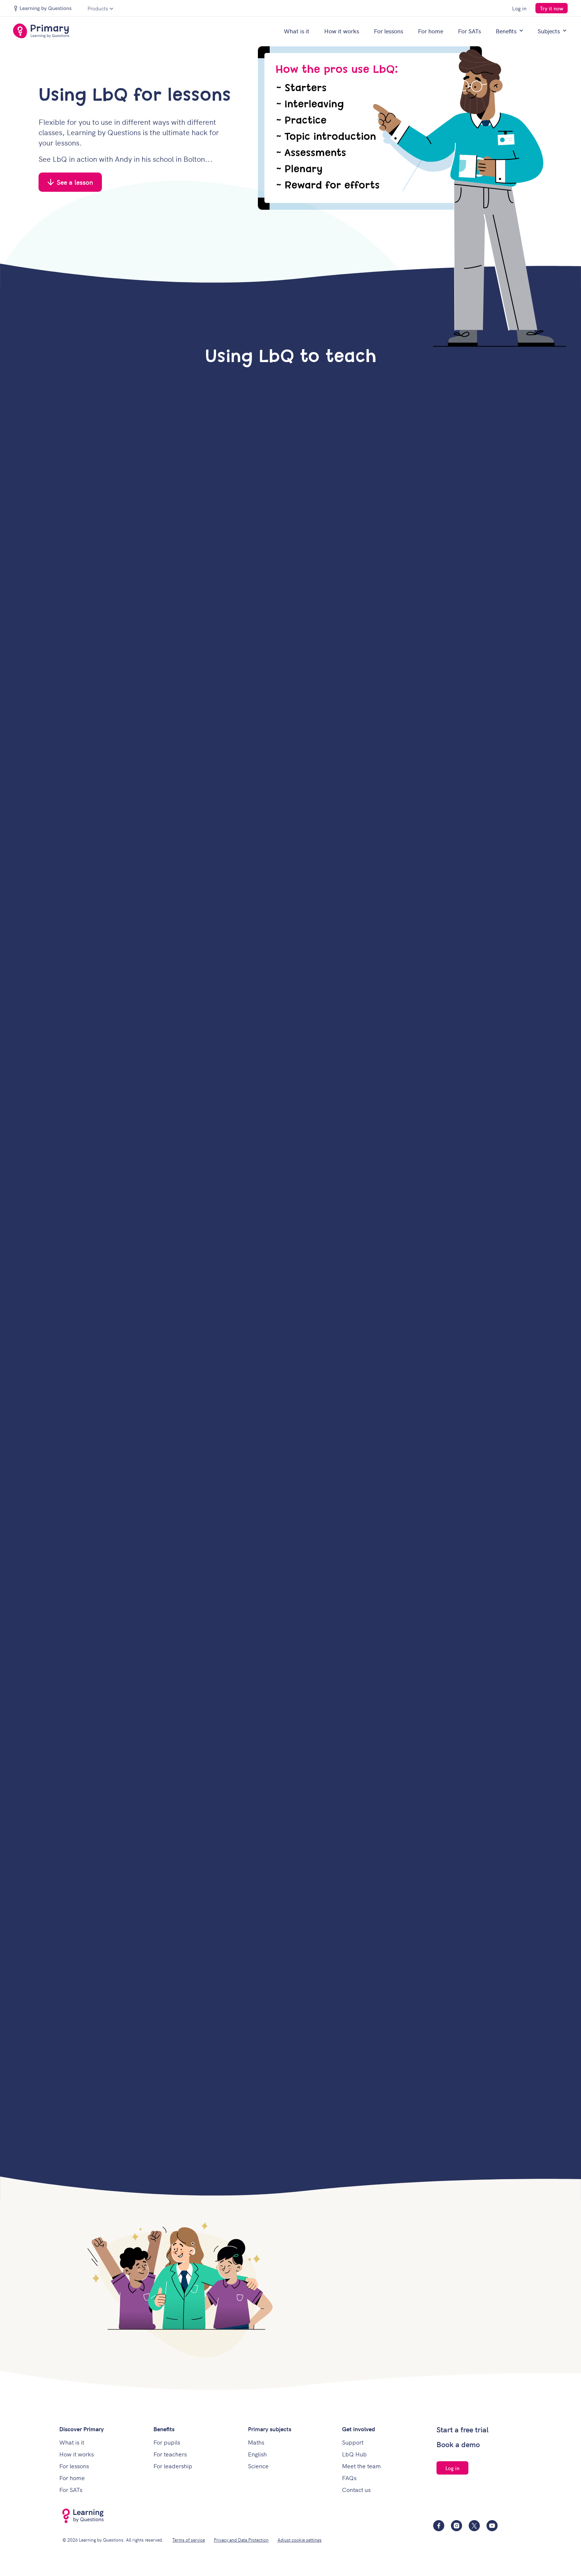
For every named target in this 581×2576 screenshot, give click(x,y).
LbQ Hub (354, 2454)
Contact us (356, 2489)
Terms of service (188, 2539)
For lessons (388, 31)
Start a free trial (462, 2429)
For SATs (469, 31)
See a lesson (70, 182)
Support (352, 2442)
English (257, 2454)
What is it (296, 31)
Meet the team (361, 2466)
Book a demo (458, 2444)
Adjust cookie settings (300, 2539)
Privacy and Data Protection (241, 2539)
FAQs (349, 2477)
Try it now (551, 8)
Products (100, 8)
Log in (519, 8)
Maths (256, 2442)
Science (258, 2466)
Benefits (509, 31)
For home (430, 31)
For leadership (172, 2466)
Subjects (552, 31)
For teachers (170, 2454)
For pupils (166, 2442)
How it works (341, 31)
